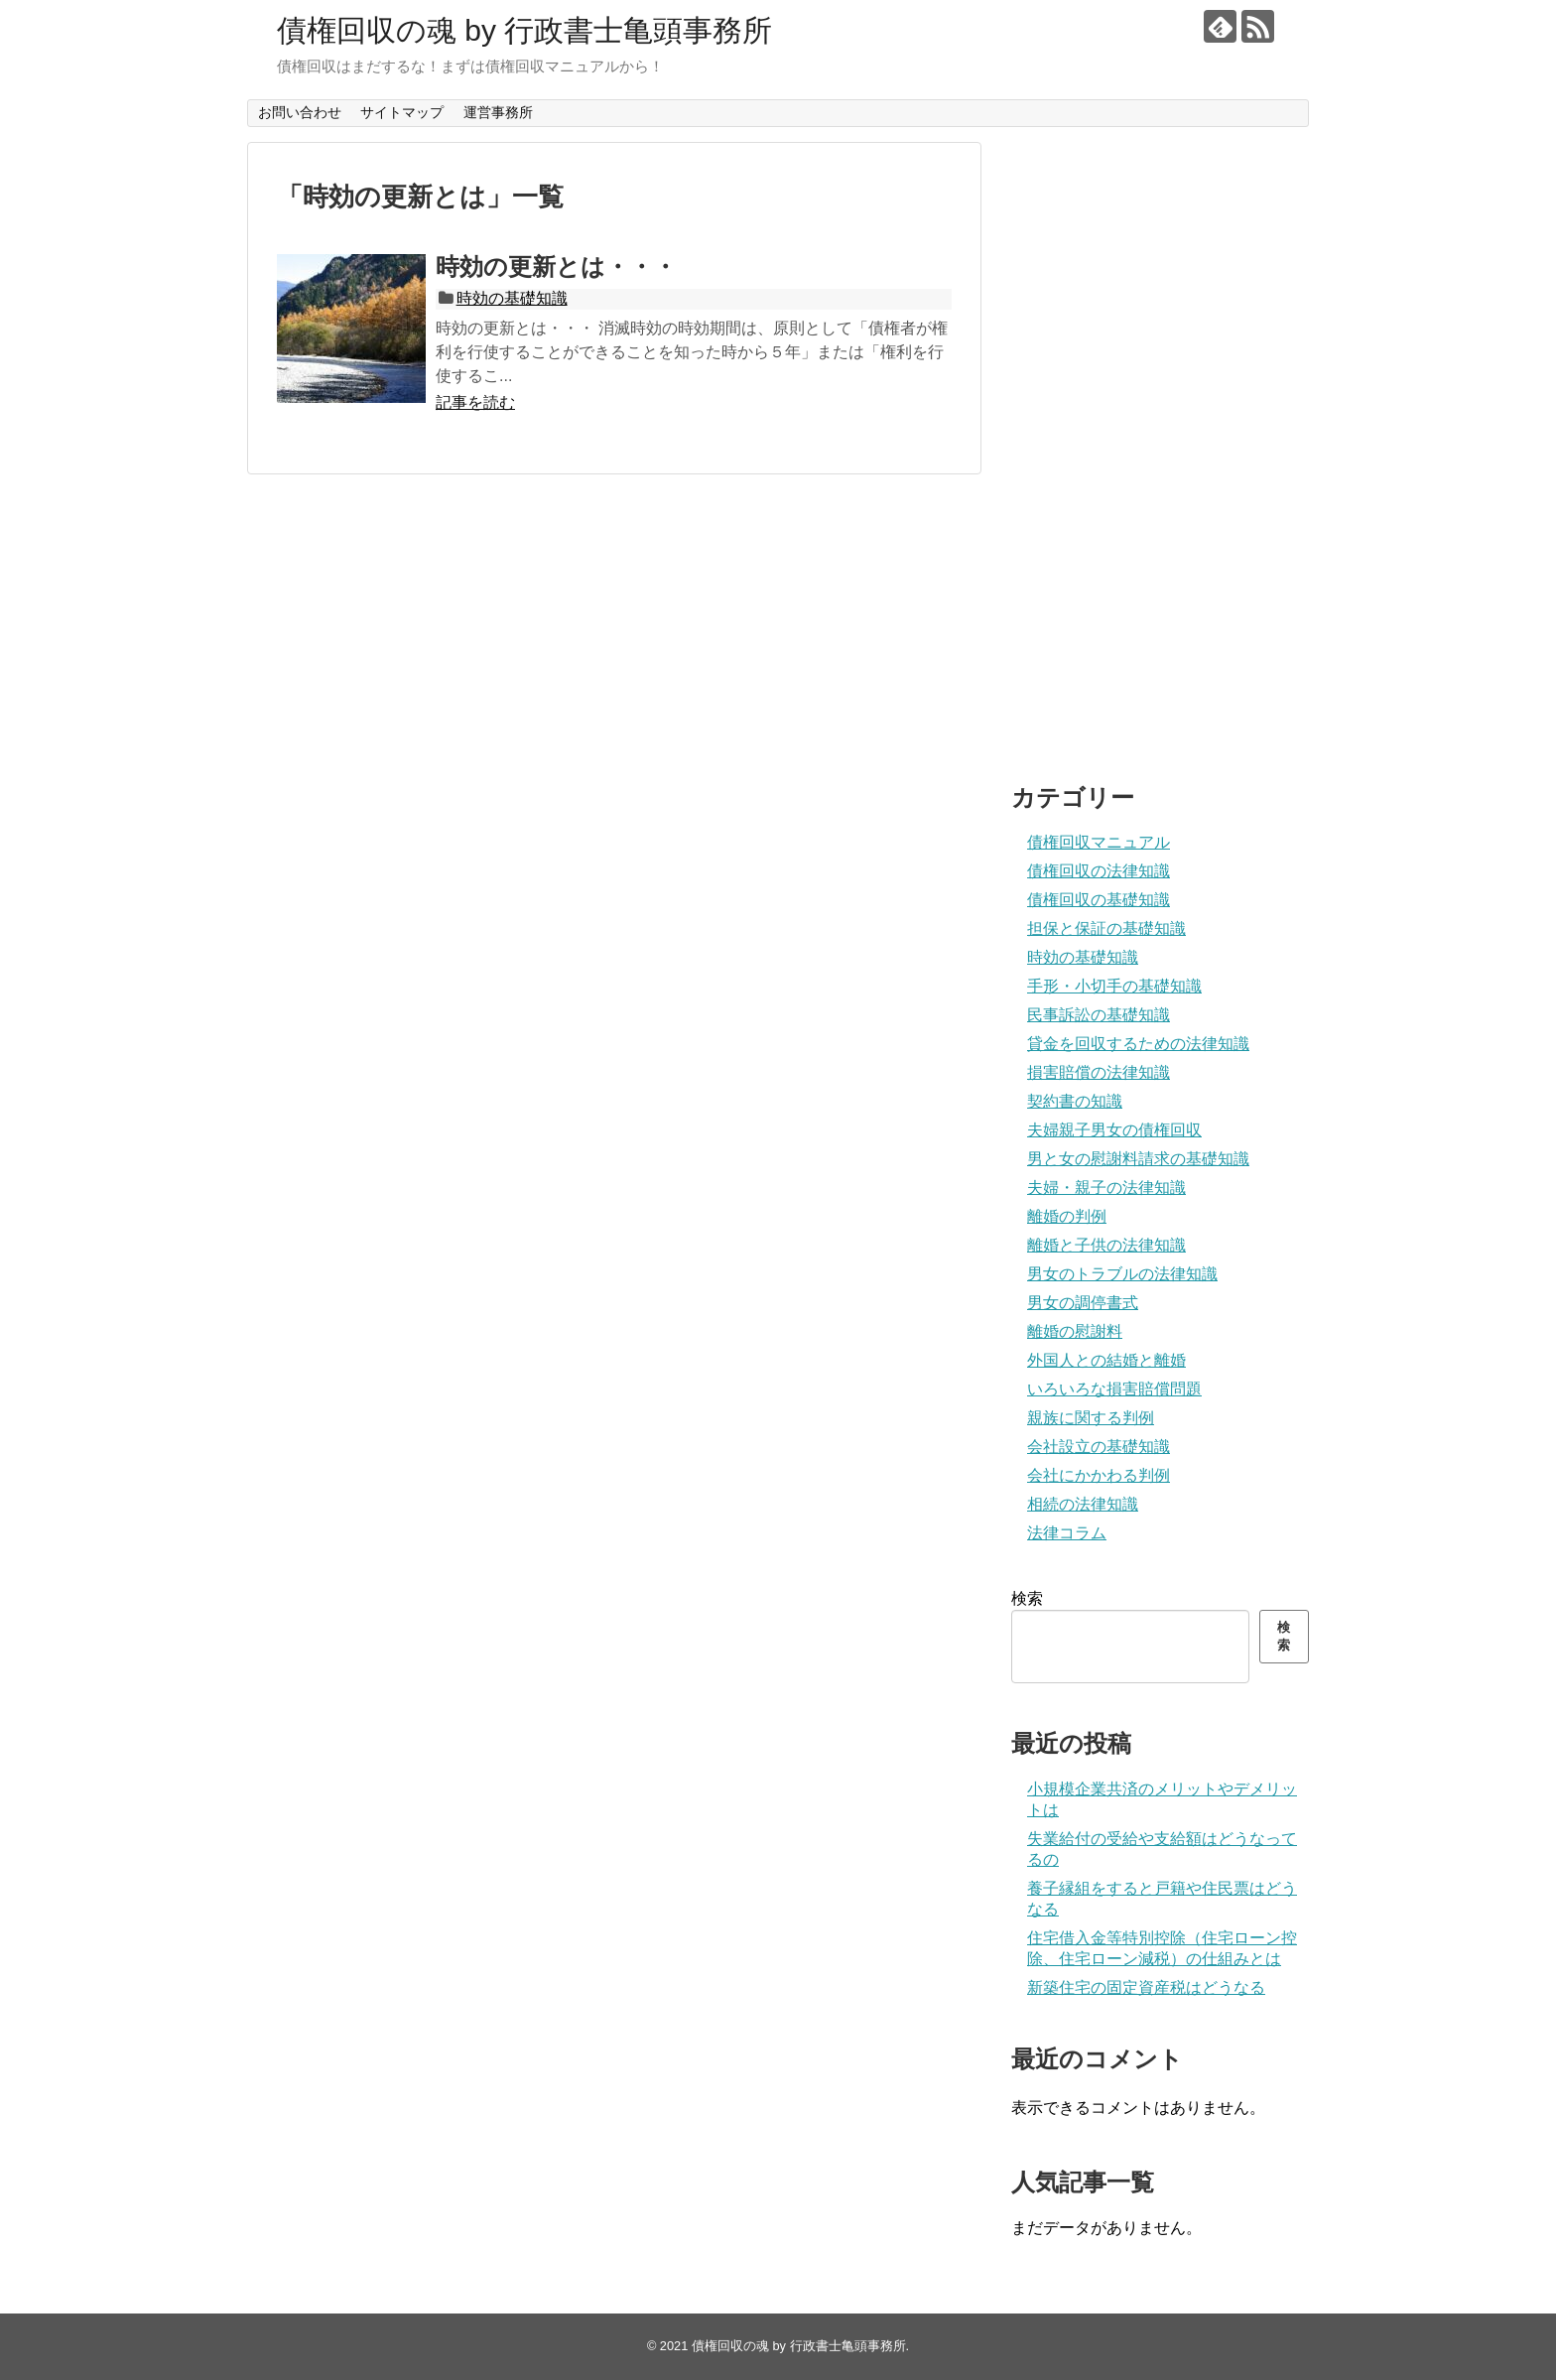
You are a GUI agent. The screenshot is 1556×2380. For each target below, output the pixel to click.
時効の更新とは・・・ (556, 266)
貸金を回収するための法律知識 (1138, 1043)
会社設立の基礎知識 (1098, 1446)
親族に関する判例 (1090, 1417)
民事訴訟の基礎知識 (1098, 1014)
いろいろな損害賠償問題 (1114, 1389)
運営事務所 (498, 112)
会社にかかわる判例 (1098, 1475)
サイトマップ (402, 112)
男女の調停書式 (1082, 1302)
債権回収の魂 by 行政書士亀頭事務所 (524, 30)
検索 (1027, 1598)
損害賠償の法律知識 (1098, 1072)
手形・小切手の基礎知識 (1114, 986)
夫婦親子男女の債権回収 (1114, 1130)
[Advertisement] (1160, 439)
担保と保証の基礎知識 (1106, 928)
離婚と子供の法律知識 (1106, 1245)
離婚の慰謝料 (1074, 1331)
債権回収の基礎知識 (1098, 899)
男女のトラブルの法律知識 (1122, 1273)
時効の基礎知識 (512, 298)
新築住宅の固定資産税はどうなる (1146, 1987)
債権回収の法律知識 (1098, 870)
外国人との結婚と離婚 (1106, 1360)
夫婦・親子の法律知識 (1106, 1187)
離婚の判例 (1066, 1216)
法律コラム (1066, 1532)
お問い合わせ (299, 112)
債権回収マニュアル (1098, 842)
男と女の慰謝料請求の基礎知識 (1138, 1158)
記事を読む (475, 402)
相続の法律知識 (1082, 1504)
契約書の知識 (1074, 1101)
